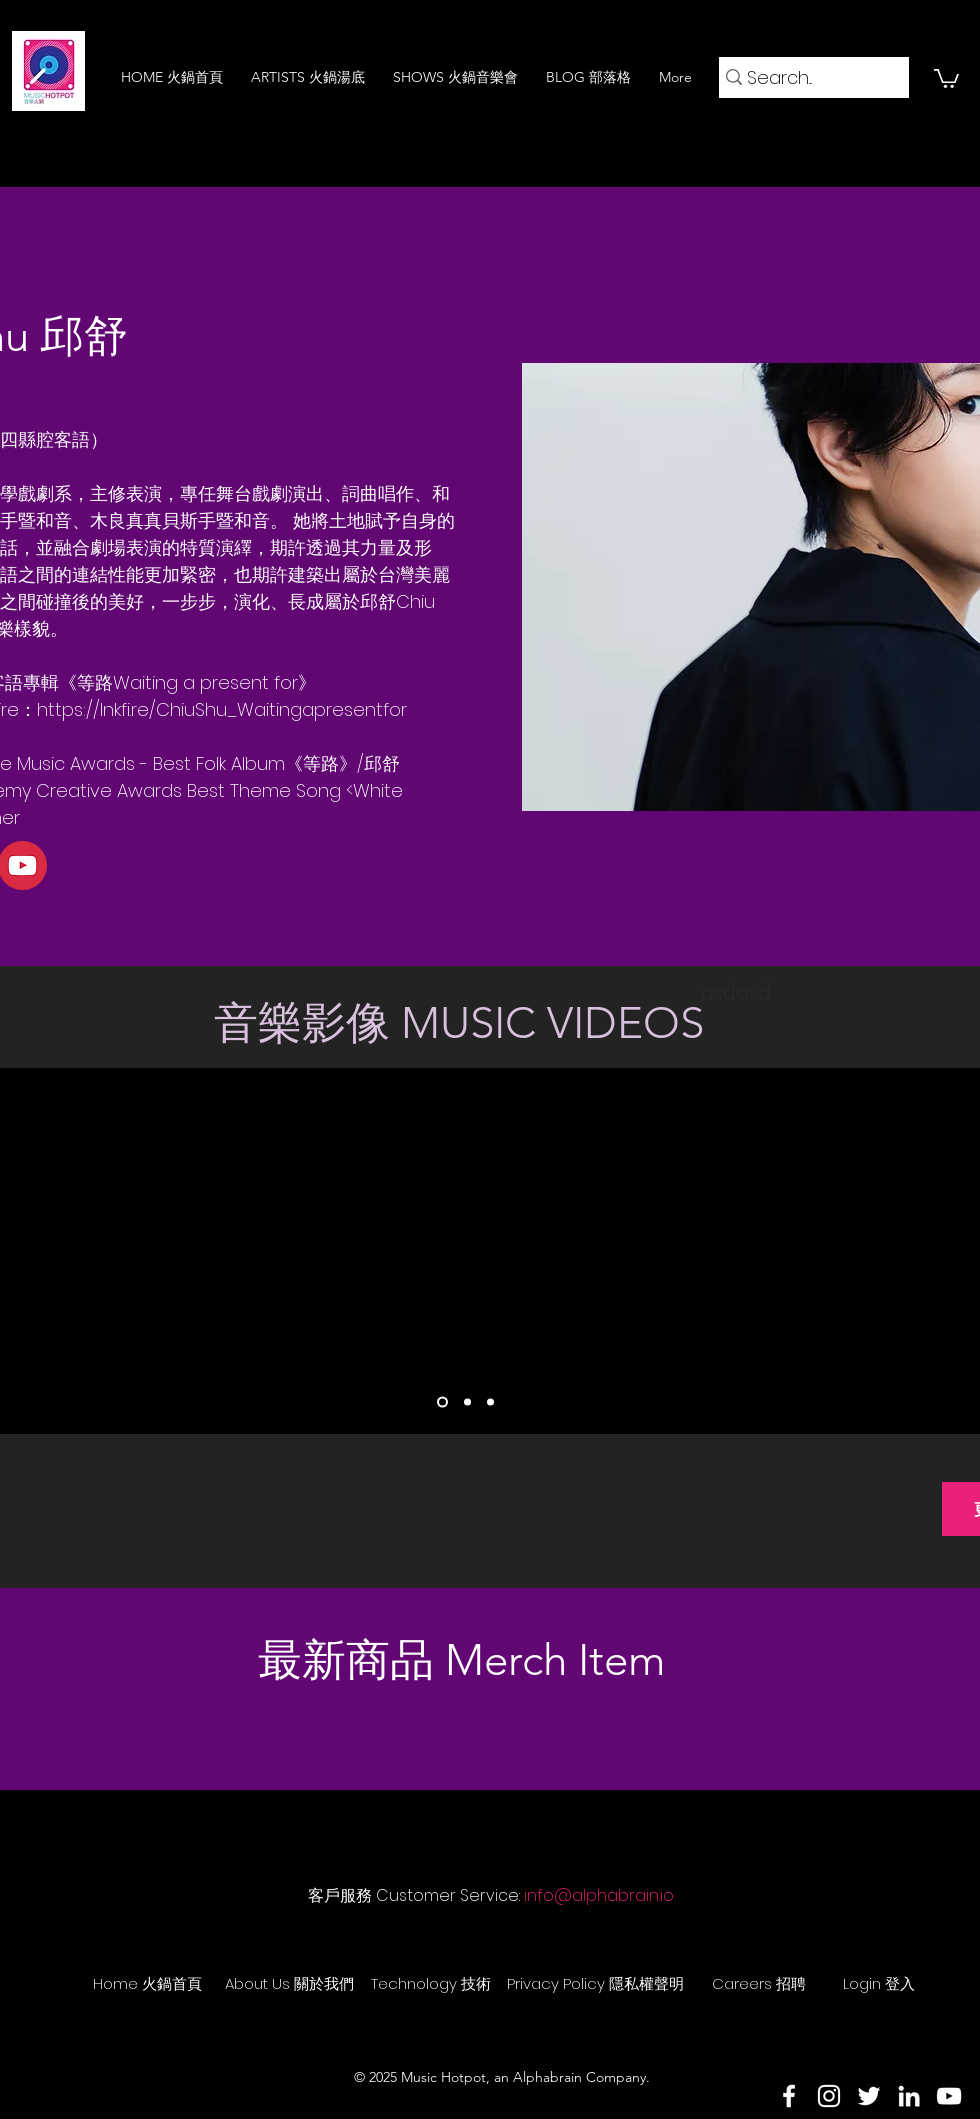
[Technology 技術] (431, 1983)
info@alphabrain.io (599, 1895)
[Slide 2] (467, 1402)
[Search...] (807, 77)
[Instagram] (829, 2096)
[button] (946, 77)
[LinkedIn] (909, 2096)
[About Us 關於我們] (289, 1983)
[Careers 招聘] (759, 1983)
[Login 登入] (879, 1983)
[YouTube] (949, 2096)
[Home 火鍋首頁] (147, 1983)
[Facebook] (789, 2096)
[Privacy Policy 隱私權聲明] (595, 1983)
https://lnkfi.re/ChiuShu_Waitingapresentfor (222, 709)
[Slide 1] (442, 1402)
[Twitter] (869, 2096)
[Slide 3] (490, 1402)
